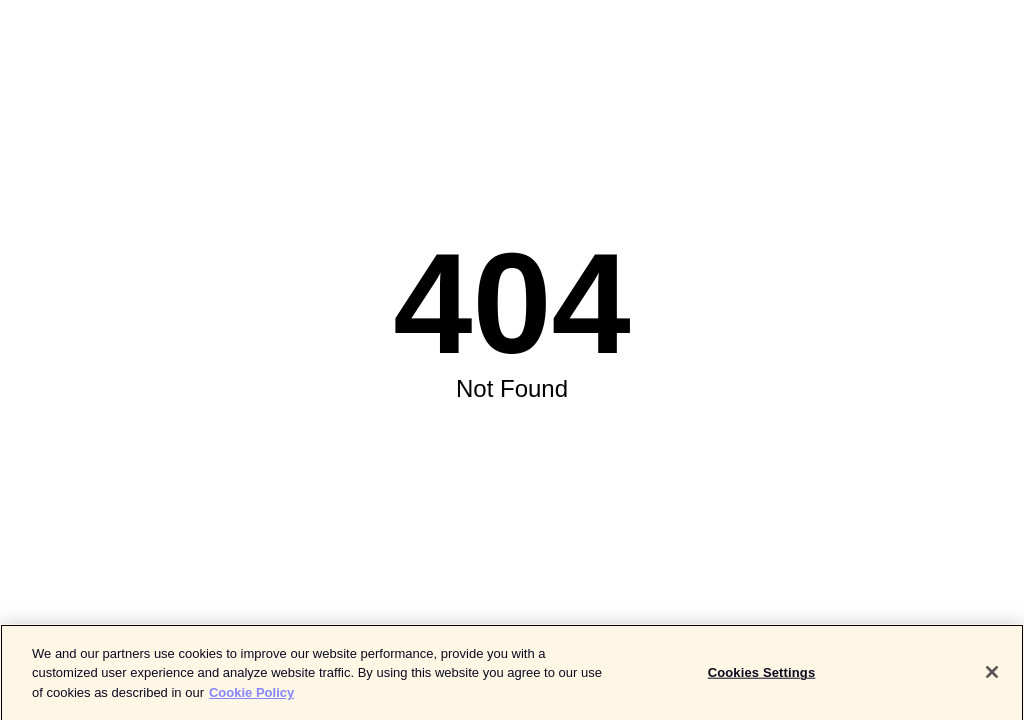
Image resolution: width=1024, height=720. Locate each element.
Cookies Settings (762, 675)
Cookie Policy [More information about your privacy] (251, 695)
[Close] (992, 675)
